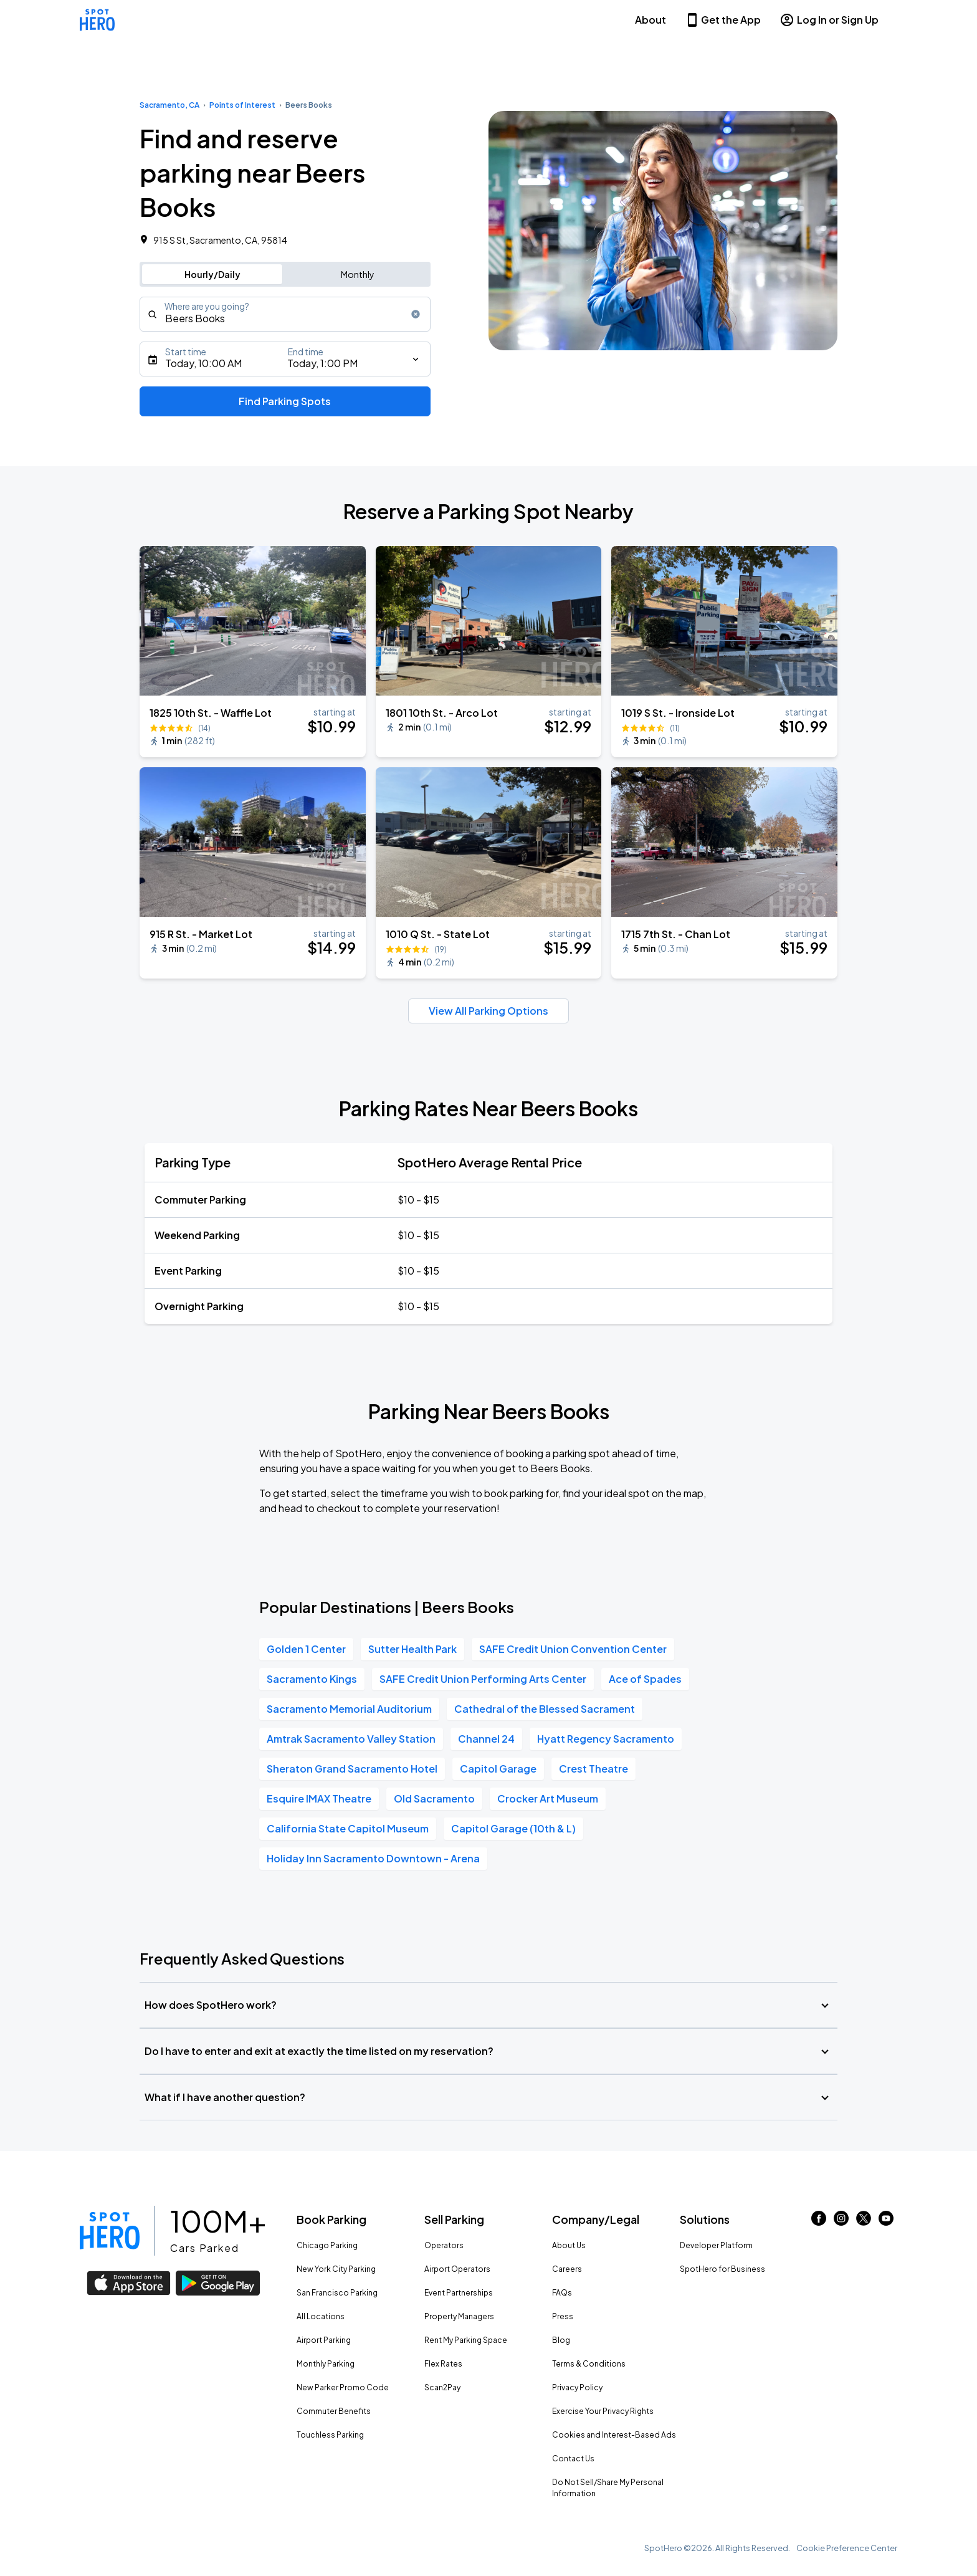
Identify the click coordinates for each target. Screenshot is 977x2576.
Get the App (723, 19)
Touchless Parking (330, 2435)
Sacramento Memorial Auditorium (349, 1708)
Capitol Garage (498, 1768)
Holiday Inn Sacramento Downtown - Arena (373, 1858)
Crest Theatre (593, 1768)
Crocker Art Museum (547, 1798)
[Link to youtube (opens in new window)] (886, 2221)
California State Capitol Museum (348, 1828)
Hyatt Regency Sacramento (605, 1738)
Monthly (357, 274)
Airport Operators (457, 2269)
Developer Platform (716, 2245)
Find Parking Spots (285, 401)
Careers (567, 2269)
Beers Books (308, 105)
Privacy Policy (577, 2387)
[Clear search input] (416, 314)
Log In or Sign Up (829, 19)
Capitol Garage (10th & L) (513, 1828)
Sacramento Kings (312, 1678)
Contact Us (573, 2458)
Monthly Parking (326, 2363)
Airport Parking (324, 2340)
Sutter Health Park (412, 1648)
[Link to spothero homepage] (110, 2231)
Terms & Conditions (589, 2363)
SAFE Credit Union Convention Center (573, 1648)
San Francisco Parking (337, 2292)
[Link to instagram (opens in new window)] (841, 2221)
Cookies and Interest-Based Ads (614, 2435)
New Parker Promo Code (343, 2387)
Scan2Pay (442, 2387)
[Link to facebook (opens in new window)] (818, 2221)
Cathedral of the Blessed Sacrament (544, 1708)
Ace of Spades (645, 1678)
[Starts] (285, 359)
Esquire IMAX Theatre (319, 1798)
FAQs (562, 2292)
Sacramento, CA (169, 105)
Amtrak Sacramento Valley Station (351, 1738)
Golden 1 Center (306, 1648)
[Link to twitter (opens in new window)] (863, 2221)
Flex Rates (443, 2363)
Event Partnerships (458, 2292)
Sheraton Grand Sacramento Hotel (352, 1768)
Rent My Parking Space (465, 2340)
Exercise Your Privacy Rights (603, 2411)
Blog (561, 2340)
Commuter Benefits (334, 2411)
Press (562, 2316)
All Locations (321, 2316)
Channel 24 (486, 1738)
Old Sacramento (434, 1798)
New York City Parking (336, 2269)
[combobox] (285, 314)
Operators (444, 2245)
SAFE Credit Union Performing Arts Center (482, 1678)
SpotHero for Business (722, 2269)
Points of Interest (242, 105)
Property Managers (459, 2316)
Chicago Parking (327, 2245)
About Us (569, 2245)
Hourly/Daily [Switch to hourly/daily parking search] (212, 274)
